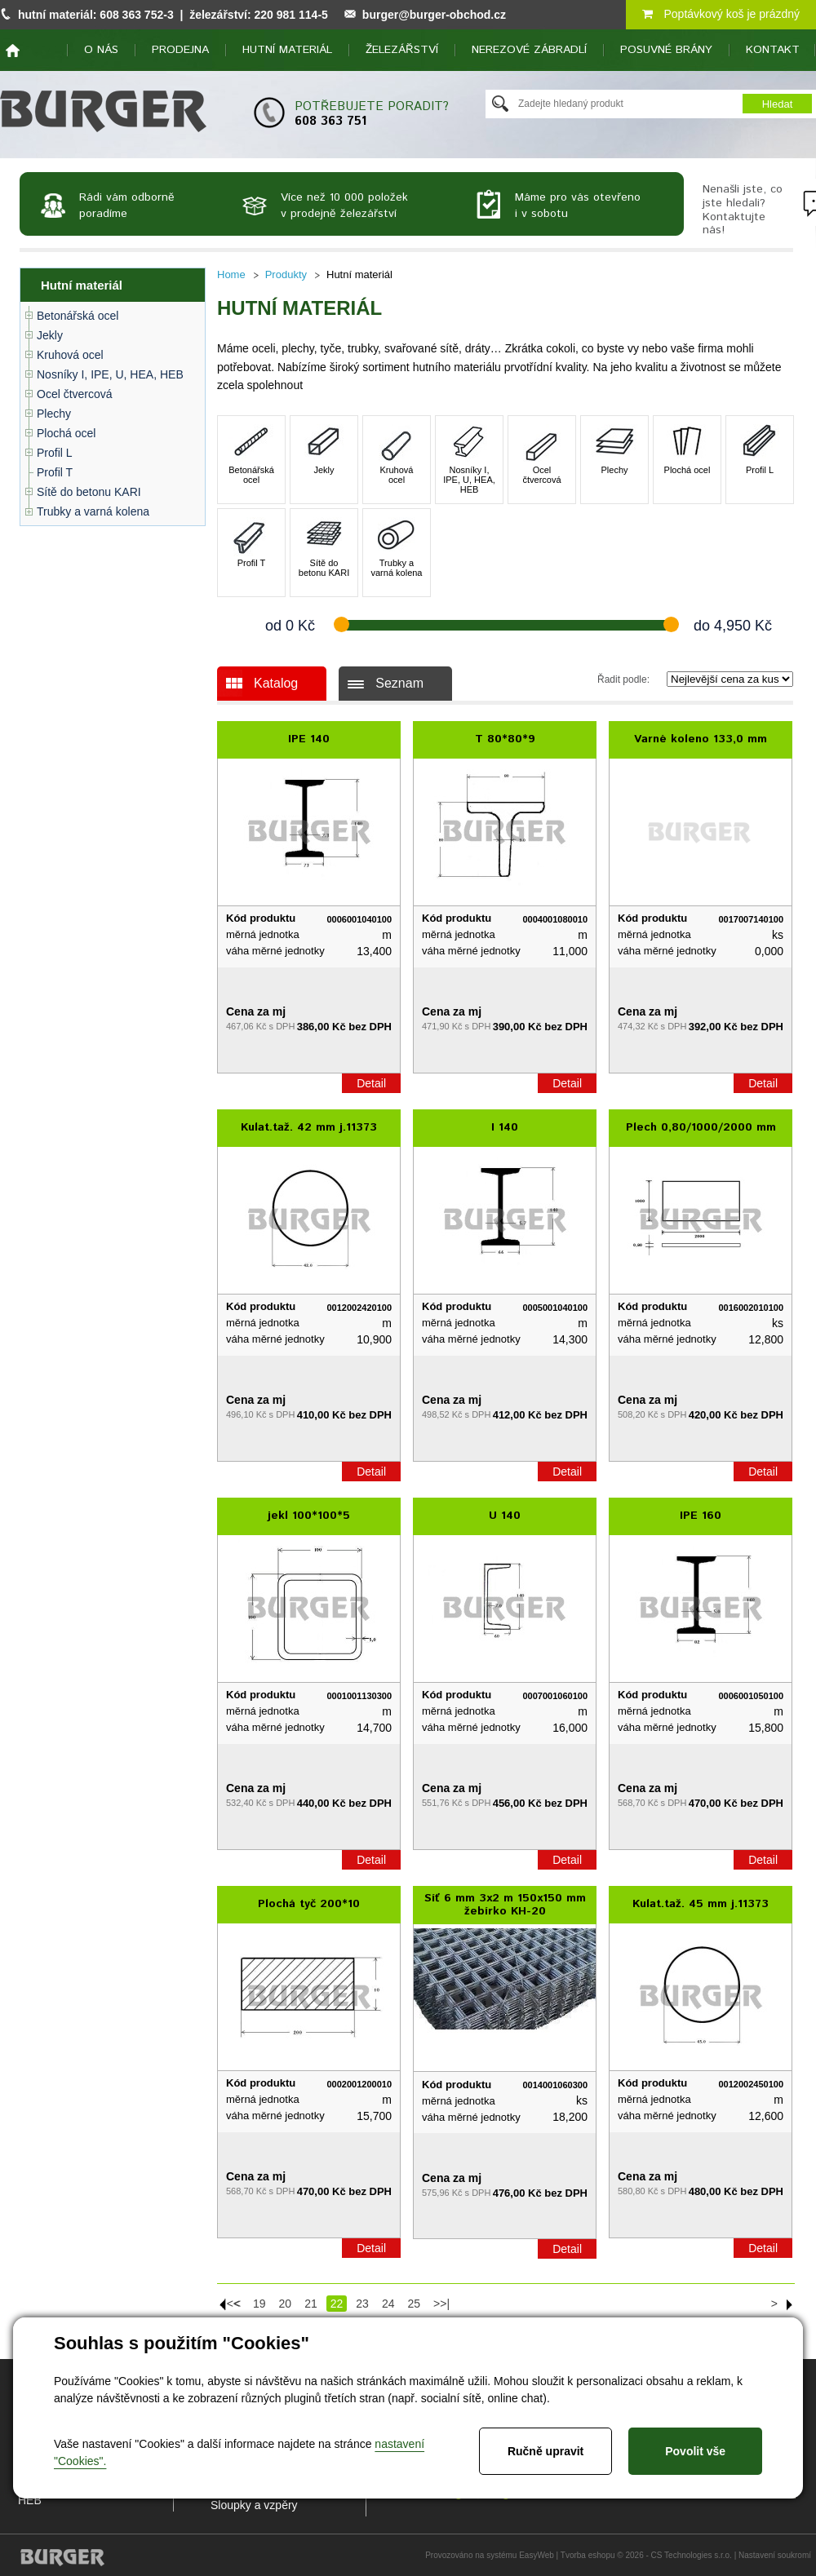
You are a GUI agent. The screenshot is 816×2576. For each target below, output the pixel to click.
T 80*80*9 (505, 739)
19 (259, 2303)
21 (310, 2303)
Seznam (399, 683)
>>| (441, 2303)
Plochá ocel (66, 433)
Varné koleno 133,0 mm (700, 739)
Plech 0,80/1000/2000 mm (701, 1127)
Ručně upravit (545, 2451)
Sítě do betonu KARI (89, 491)
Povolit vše (695, 2451)
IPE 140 (309, 739)
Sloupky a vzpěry (254, 2505)
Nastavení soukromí (774, 2555)
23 (362, 2303)
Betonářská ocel (77, 315)
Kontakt (773, 50)
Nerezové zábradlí (529, 50)
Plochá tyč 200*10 (309, 1904)
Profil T (55, 472)
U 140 (505, 1515)
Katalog (276, 683)
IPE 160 (700, 1515)
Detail (371, 1083)
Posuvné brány (666, 50)
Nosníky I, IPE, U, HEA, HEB (110, 374)
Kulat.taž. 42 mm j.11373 (309, 1127)
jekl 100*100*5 (309, 1515)
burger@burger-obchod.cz (434, 14)
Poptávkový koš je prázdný (721, 13)
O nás (101, 50)
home (13, 50)
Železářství (402, 50)
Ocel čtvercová (75, 394)
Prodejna (180, 50)
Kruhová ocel (70, 354)
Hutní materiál (287, 50)
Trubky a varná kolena (93, 511)
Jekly (50, 335)
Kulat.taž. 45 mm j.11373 (700, 1904)
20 (285, 2303)
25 (413, 2303)
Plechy (54, 413)
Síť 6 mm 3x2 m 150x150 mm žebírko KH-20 (505, 1905)
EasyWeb (536, 2555)
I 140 (504, 1127)
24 (388, 2303)
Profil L (55, 452)
